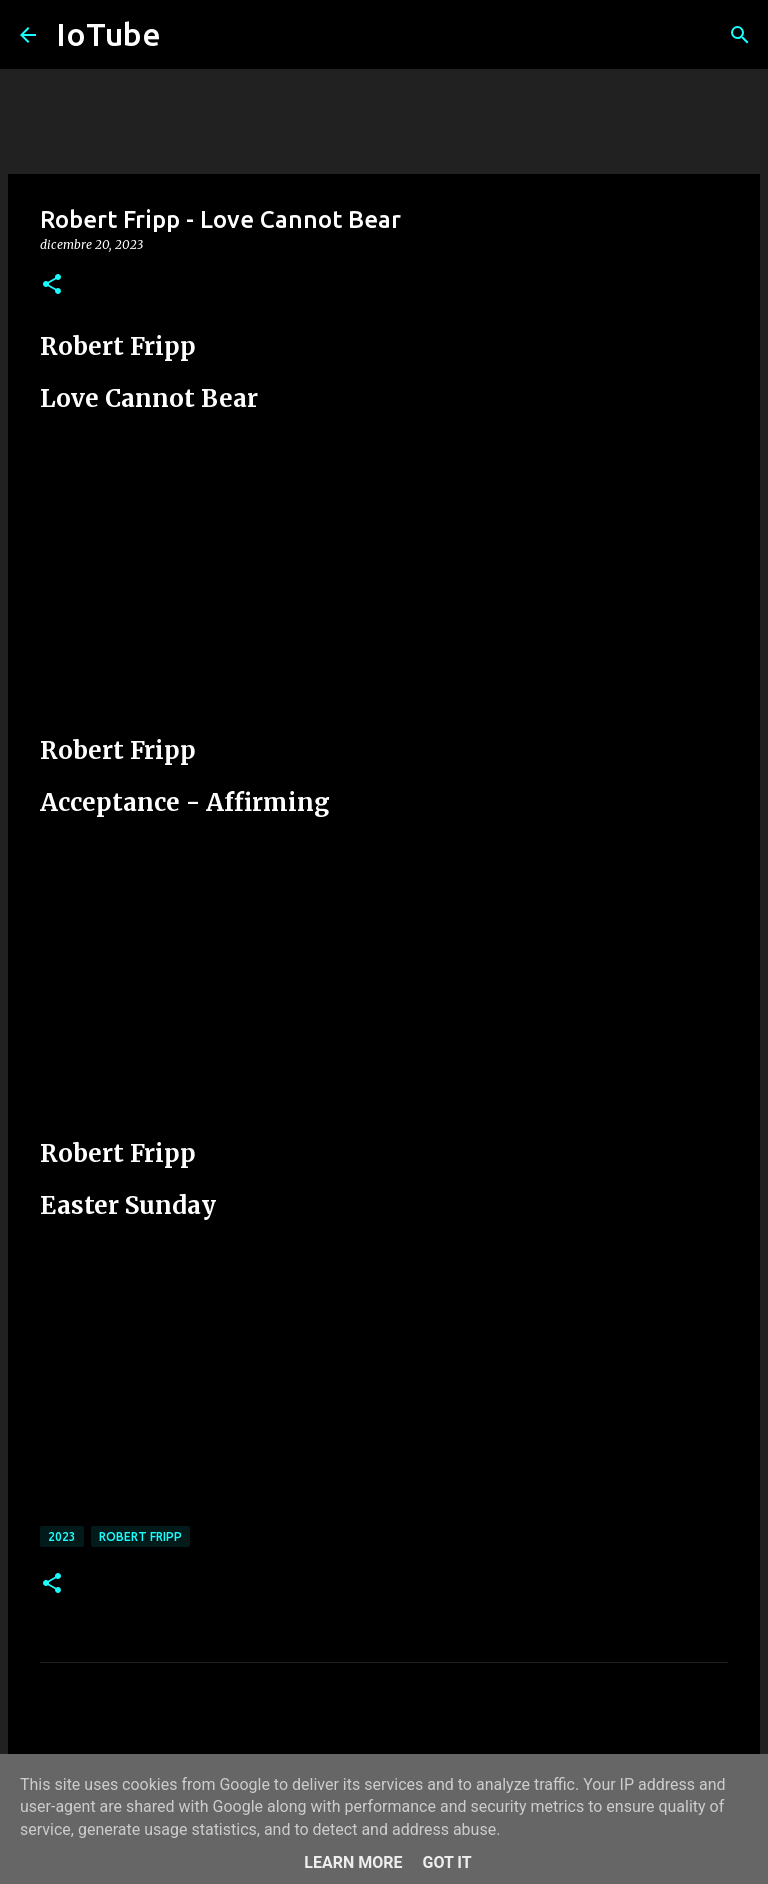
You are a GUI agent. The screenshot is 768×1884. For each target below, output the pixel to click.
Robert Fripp (140, 1536)
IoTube (108, 34)
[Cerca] (740, 35)
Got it (446, 1862)
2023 (62, 1536)
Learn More (353, 1862)
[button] (52, 285)
